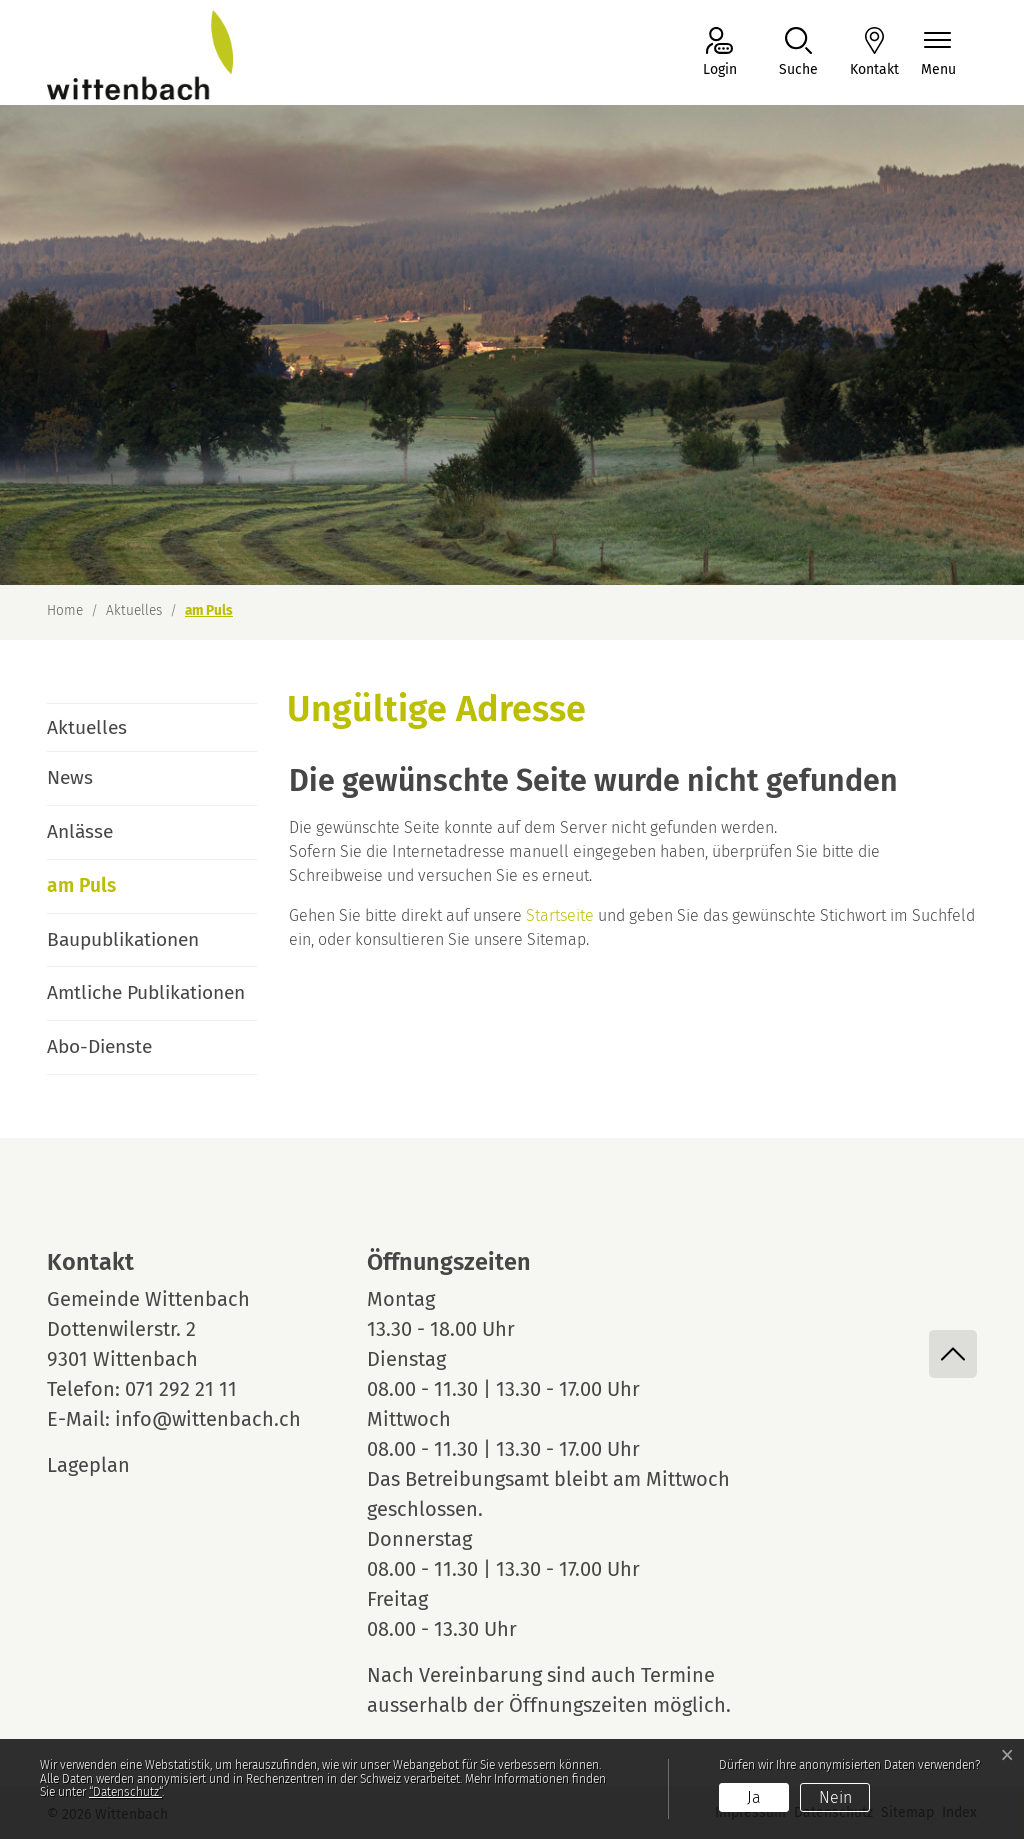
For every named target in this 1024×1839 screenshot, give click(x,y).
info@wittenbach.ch (208, 1419)
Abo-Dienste (99, 1046)
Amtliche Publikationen (146, 992)
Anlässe (80, 831)
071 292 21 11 (181, 1389)
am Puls (103, 893)
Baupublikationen (123, 939)
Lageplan (107, 1465)
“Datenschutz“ (125, 1792)
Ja (754, 1797)
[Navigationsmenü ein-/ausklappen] (938, 53)
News (70, 777)
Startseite (560, 915)
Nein (835, 1797)
